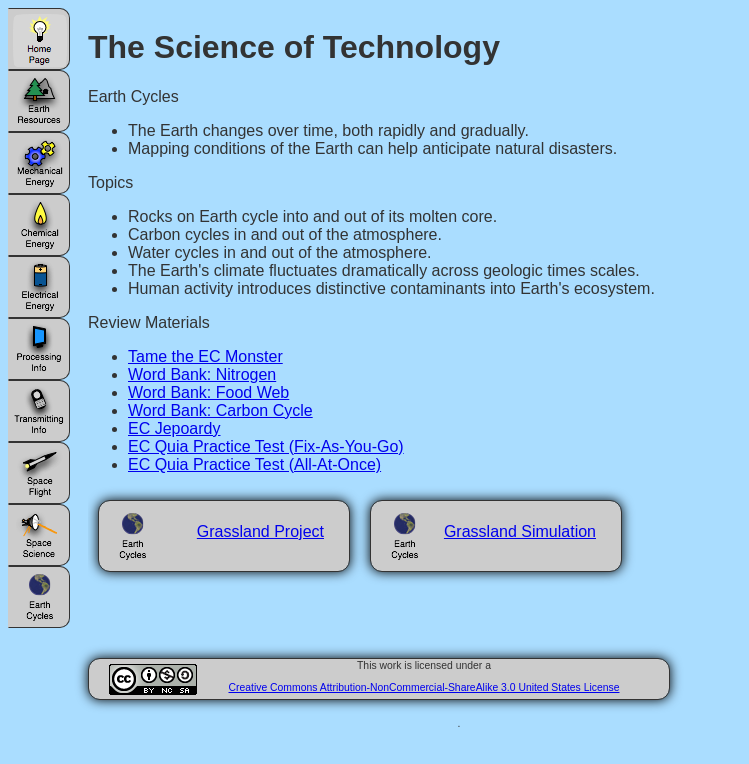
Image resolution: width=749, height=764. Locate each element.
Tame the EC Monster (205, 356)
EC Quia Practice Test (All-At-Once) (254, 464)
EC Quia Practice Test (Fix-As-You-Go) (266, 446)
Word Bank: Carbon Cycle (220, 410)
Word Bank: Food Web (208, 392)
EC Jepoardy (174, 428)
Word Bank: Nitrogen (202, 374)
